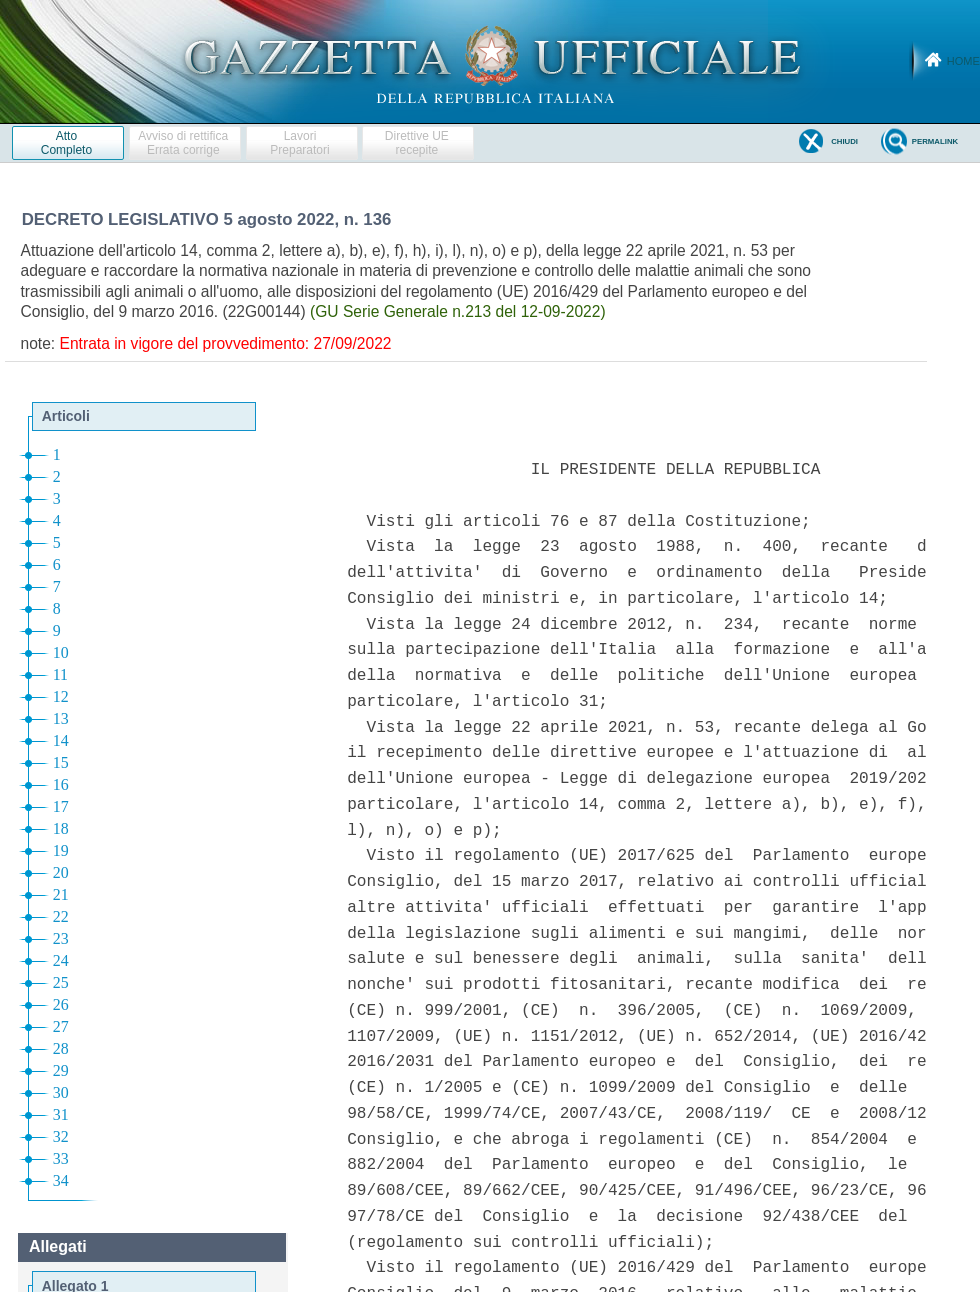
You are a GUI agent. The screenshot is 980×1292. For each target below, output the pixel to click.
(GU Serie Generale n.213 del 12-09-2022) (458, 311)
